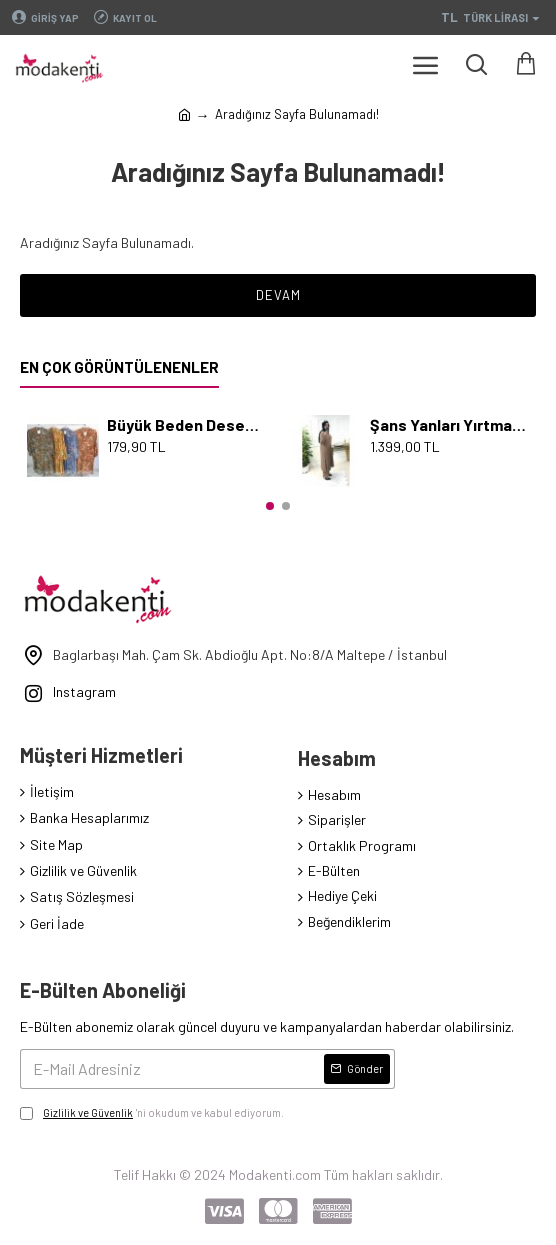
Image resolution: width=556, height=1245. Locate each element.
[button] (270, 506)
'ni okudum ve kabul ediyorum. (152, 1113)
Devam (278, 295)
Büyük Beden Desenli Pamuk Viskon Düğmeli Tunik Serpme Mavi (186, 424)
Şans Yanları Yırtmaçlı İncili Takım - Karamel (449, 424)
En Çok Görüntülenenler (119, 367)
